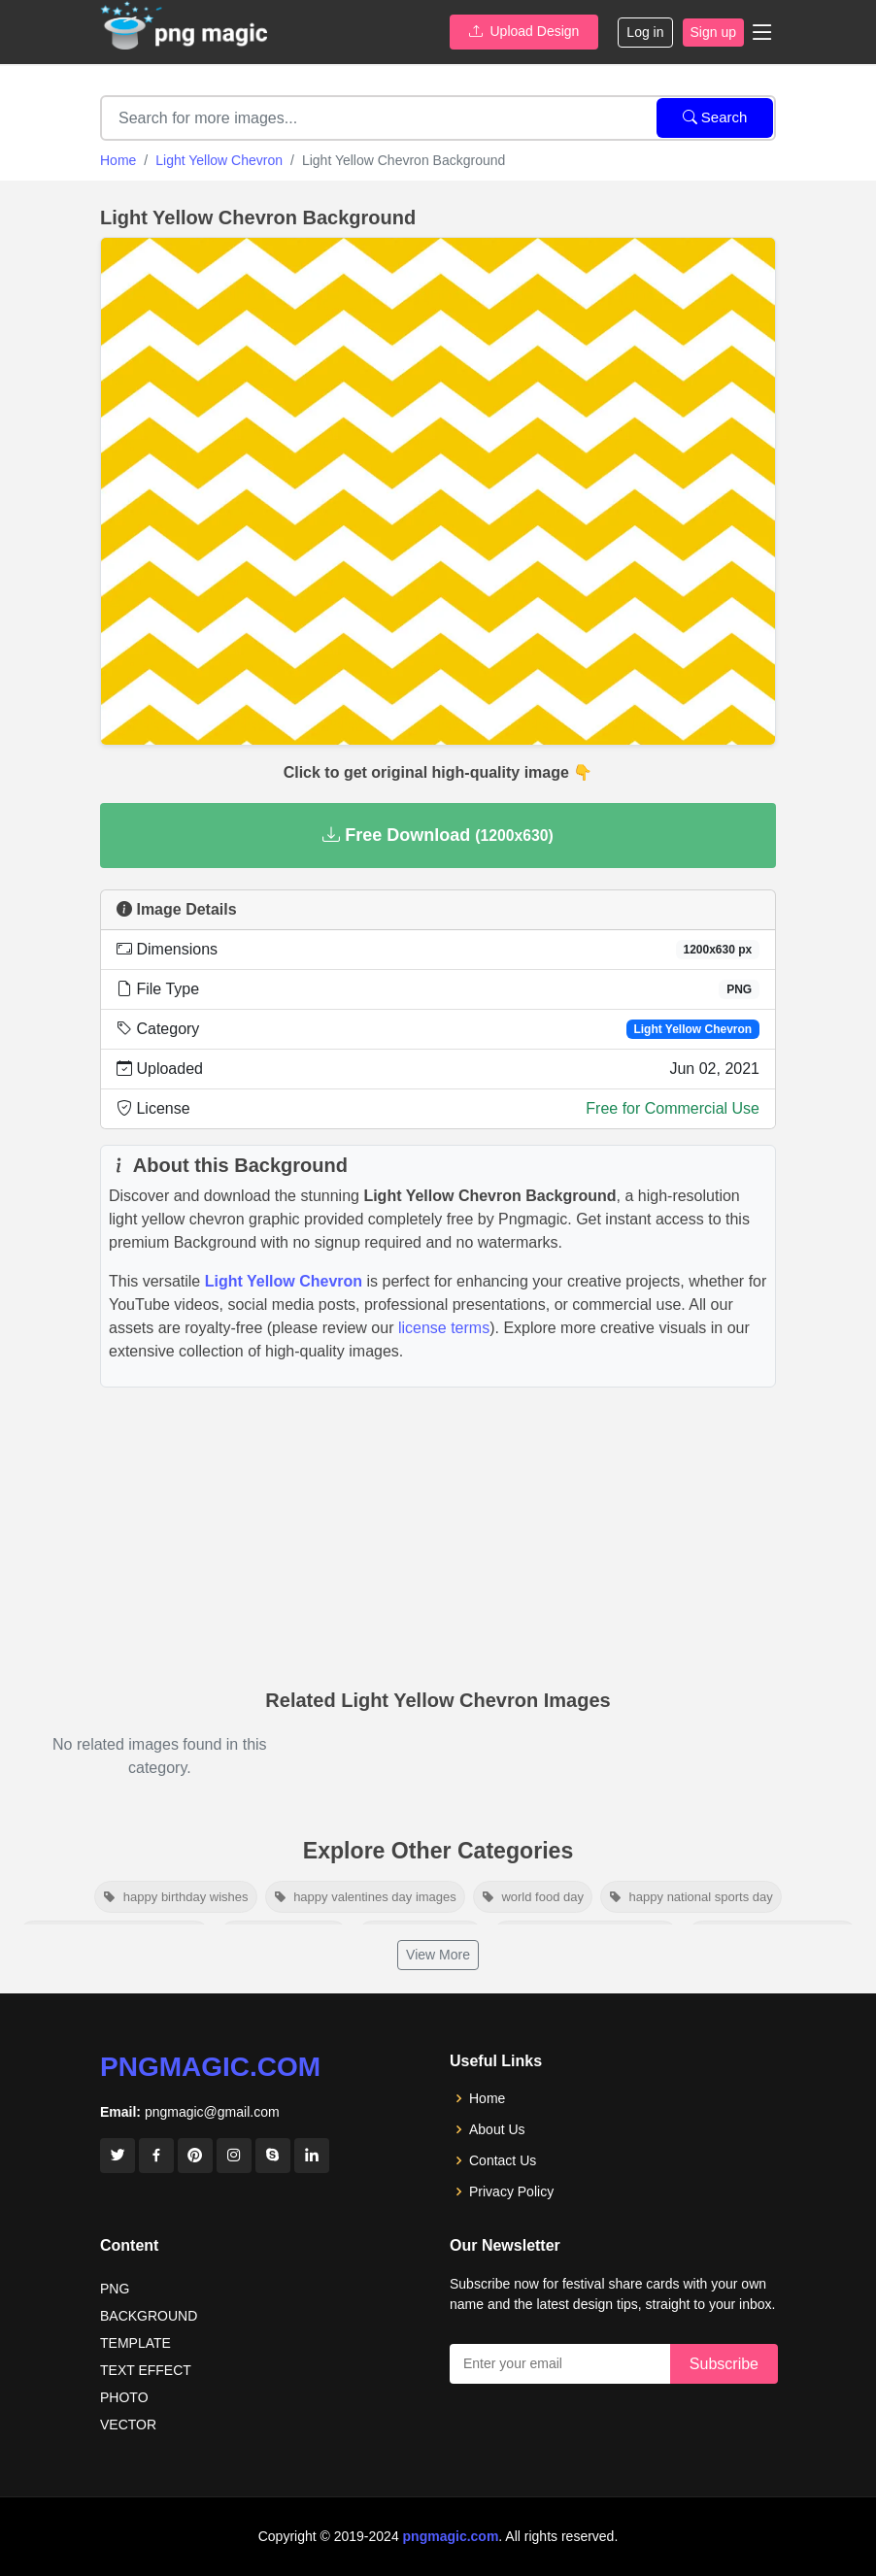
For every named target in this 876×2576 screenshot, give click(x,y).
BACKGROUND (148, 2316)
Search (715, 117)
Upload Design (524, 31)
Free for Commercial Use (672, 1108)
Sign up (713, 32)
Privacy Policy (511, 2191)
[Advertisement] (438, 1533)
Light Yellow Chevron (219, 160)
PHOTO (124, 2397)
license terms (443, 1328)
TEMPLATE (135, 2343)
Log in (644, 32)
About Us (497, 2129)
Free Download (438, 835)
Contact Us (502, 2160)
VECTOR (128, 2424)
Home (118, 160)
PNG (114, 2288)
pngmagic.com (210, 2067)
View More (438, 1954)
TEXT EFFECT (145, 2370)
